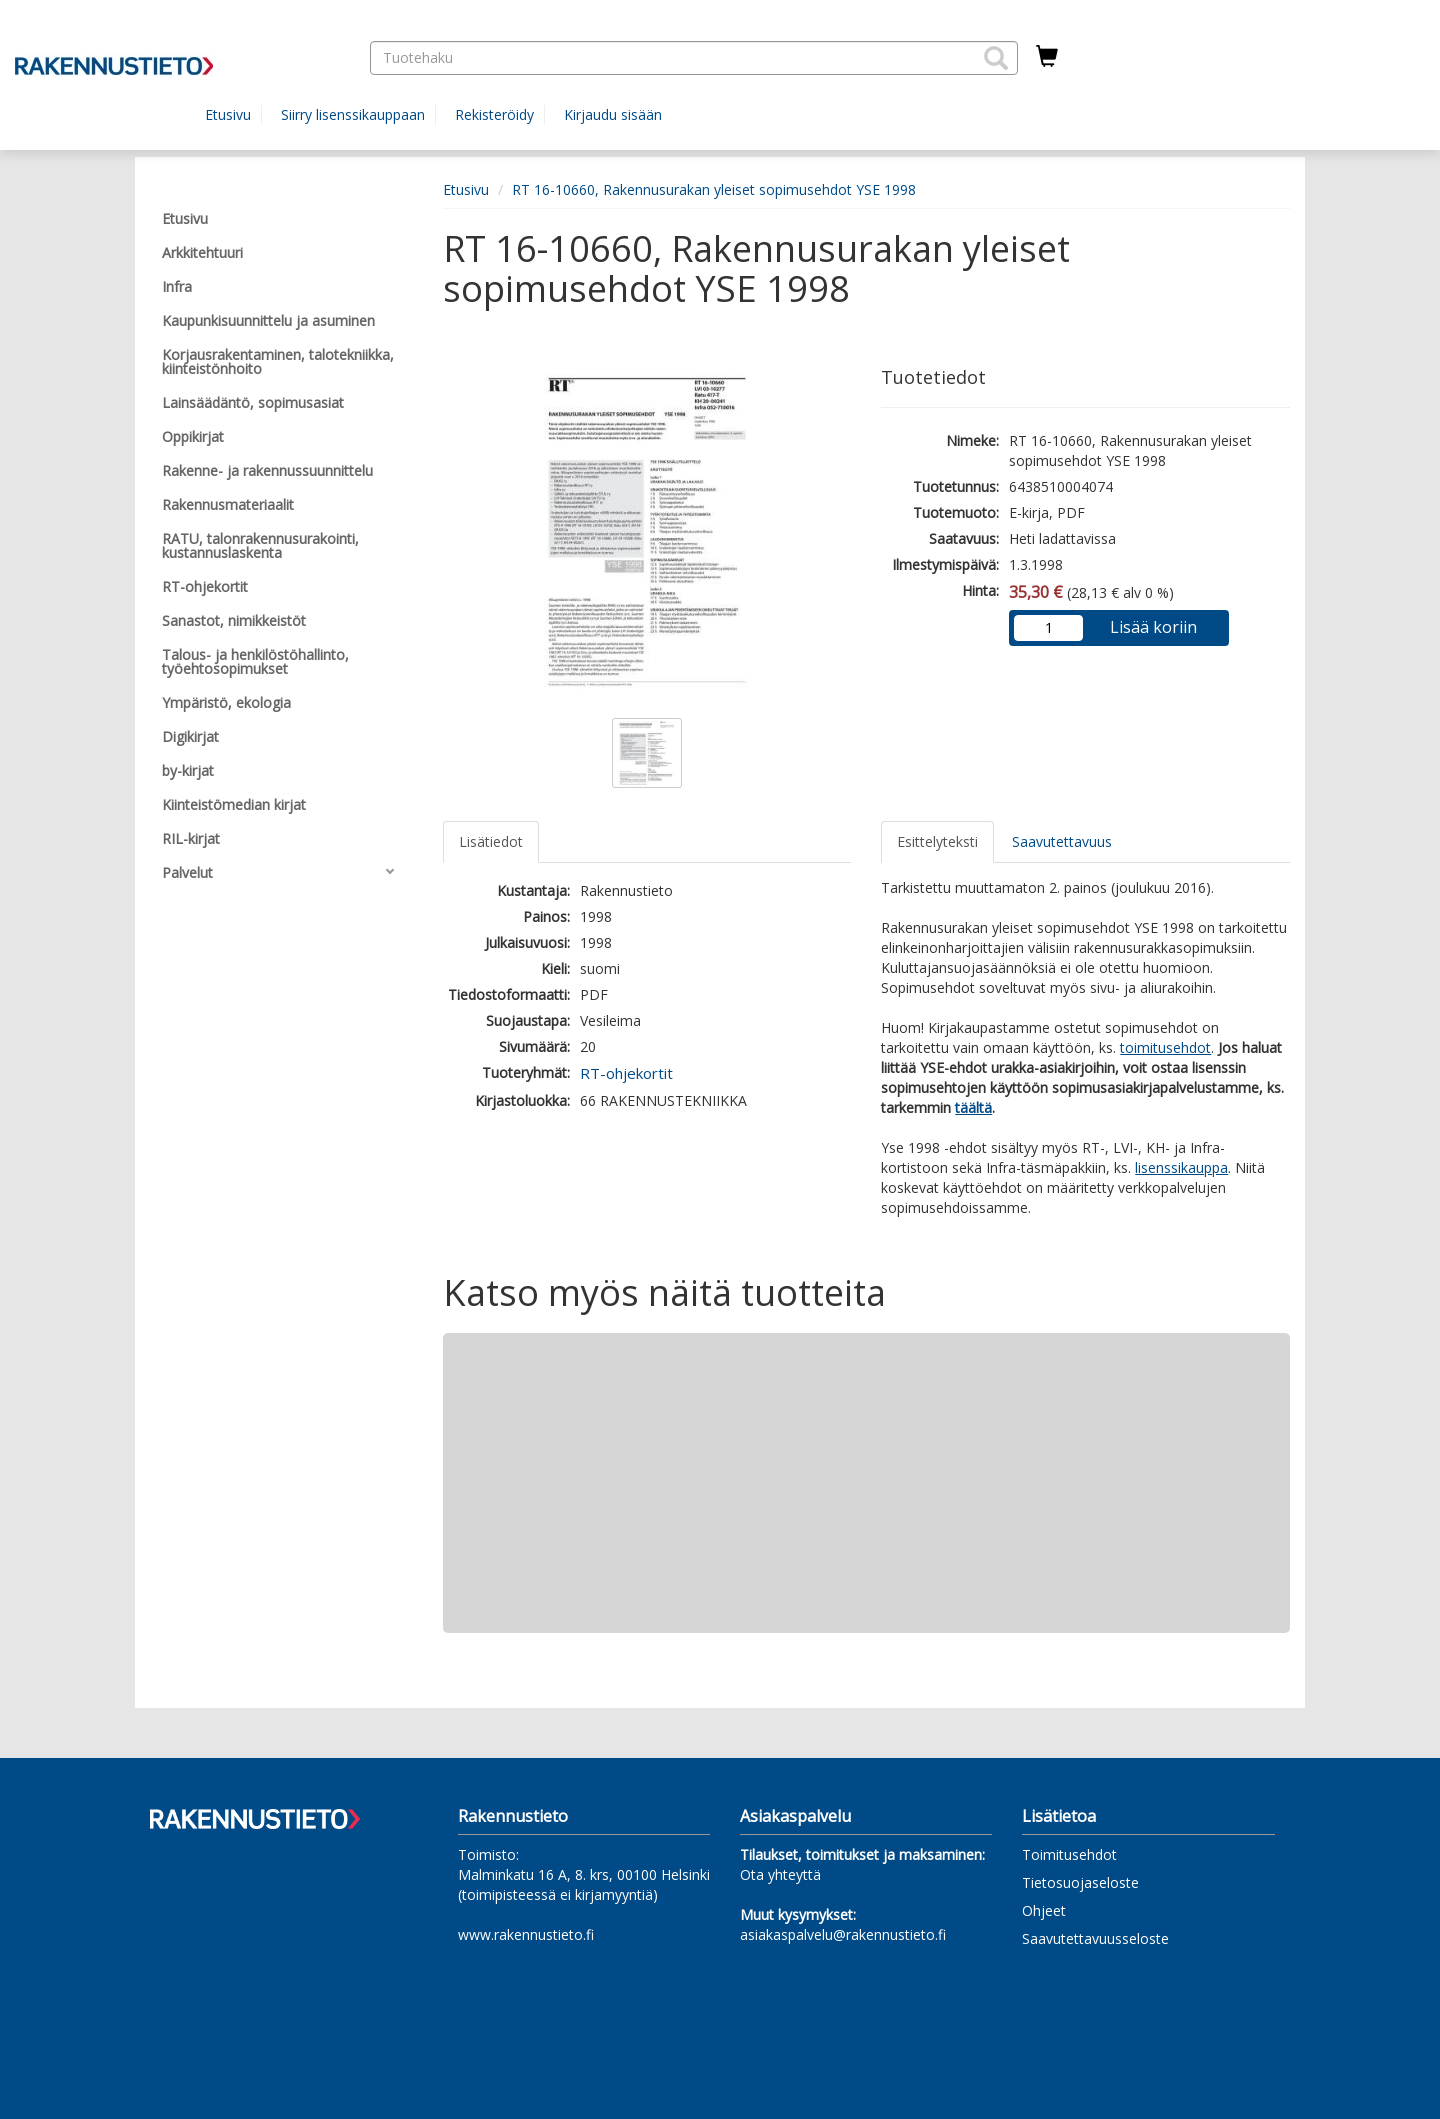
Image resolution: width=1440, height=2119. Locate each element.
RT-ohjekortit (626, 1073)
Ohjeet (1044, 1910)
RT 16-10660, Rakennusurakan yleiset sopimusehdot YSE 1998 (714, 189)
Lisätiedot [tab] (491, 841)
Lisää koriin (1153, 627)
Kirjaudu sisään (613, 114)
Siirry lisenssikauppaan (353, 114)
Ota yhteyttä (780, 1874)
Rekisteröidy (494, 114)
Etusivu (228, 114)
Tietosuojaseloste (1080, 1882)
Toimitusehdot (1069, 1854)
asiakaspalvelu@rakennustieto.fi (843, 1934)
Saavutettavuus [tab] (1062, 841)
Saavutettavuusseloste (1095, 1938)
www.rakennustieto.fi (526, 1934)
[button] (996, 58)
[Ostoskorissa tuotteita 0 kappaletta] (1047, 57)
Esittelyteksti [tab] (937, 841)
